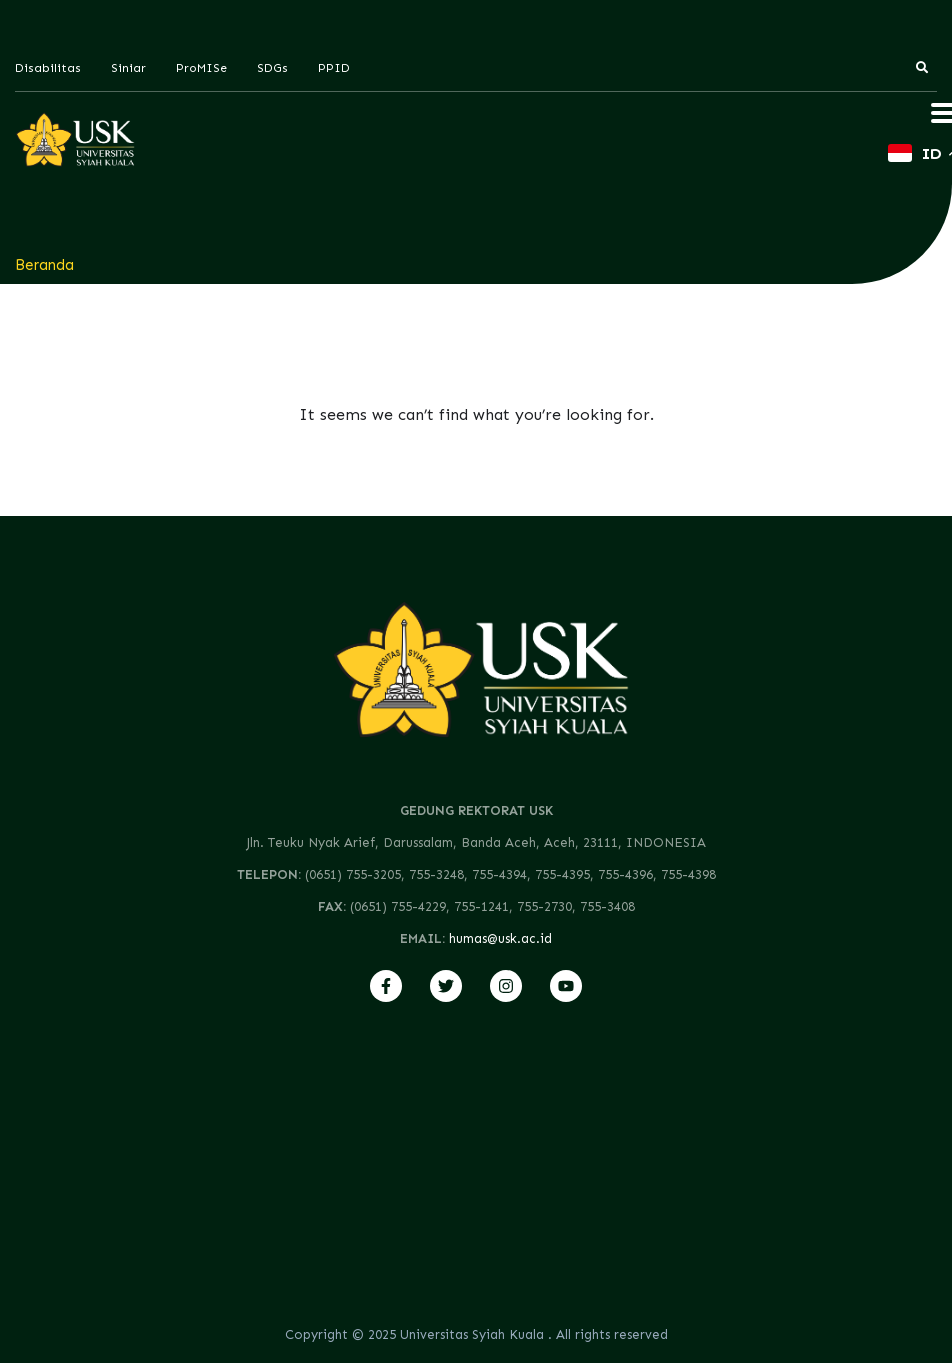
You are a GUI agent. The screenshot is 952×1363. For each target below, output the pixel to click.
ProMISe (201, 68)
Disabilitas (48, 68)
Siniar (128, 68)
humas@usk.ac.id (500, 938)
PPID (334, 68)
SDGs (272, 68)
